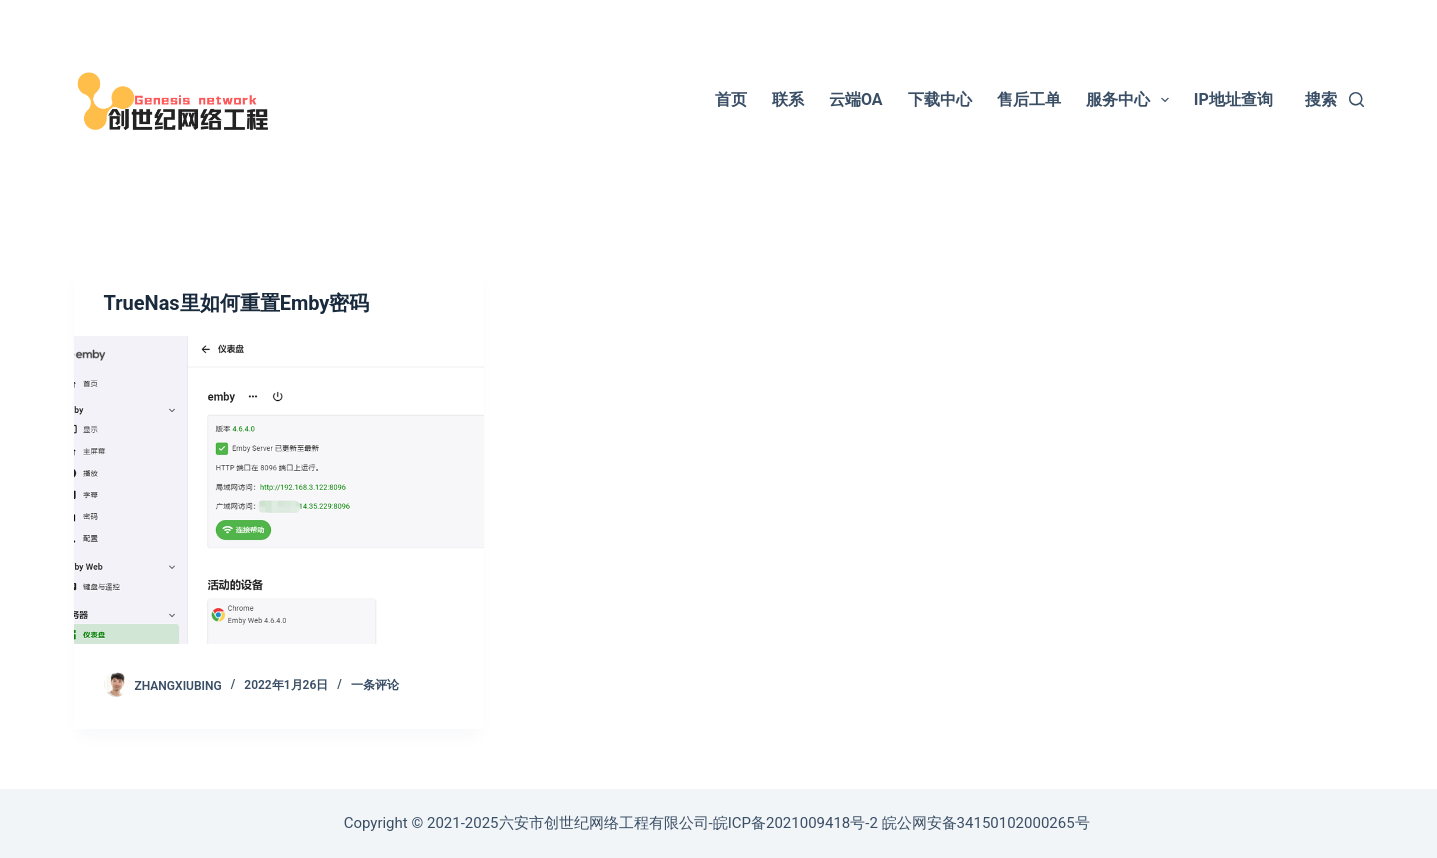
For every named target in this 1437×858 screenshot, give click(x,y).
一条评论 (375, 685)
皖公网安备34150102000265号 (986, 823)
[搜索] (1334, 100)
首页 (731, 99)
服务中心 (1131, 100)
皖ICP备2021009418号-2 (795, 823)
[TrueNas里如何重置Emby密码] (279, 490)
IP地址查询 (1233, 99)
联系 (788, 99)
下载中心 (940, 99)
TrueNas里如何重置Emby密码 (237, 303)
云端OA (856, 99)
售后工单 (1029, 99)
